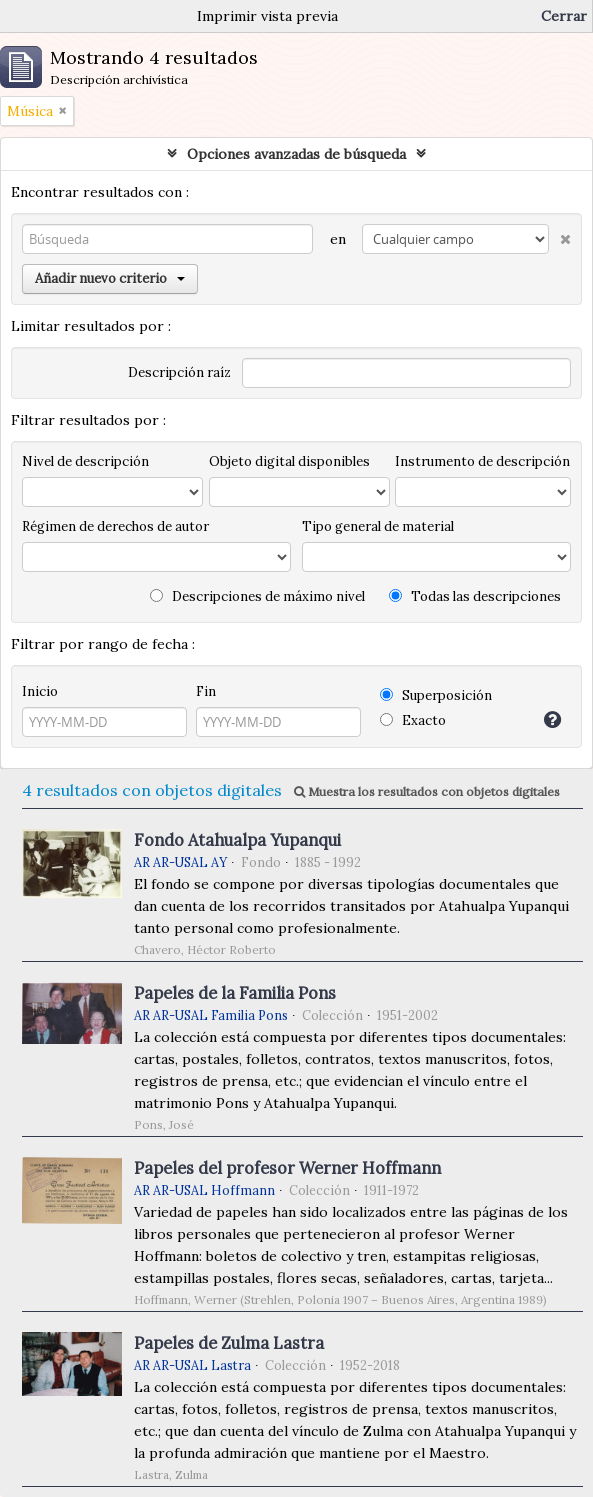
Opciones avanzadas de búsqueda (296, 154)
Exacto (413, 720)
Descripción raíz (179, 372)
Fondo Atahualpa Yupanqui (237, 840)
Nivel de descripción (85, 461)
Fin (206, 691)
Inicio (40, 691)
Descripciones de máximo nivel (257, 596)
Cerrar (564, 16)
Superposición (436, 695)
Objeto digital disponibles (289, 461)
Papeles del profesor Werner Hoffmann (287, 1168)
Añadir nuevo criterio (110, 278)
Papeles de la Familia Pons (235, 993)
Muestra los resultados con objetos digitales (427, 791)
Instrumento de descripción (482, 461)
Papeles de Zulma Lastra (229, 1343)
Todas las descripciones (475, 596)
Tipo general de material (378, 526)
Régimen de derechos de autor (115, 526)
